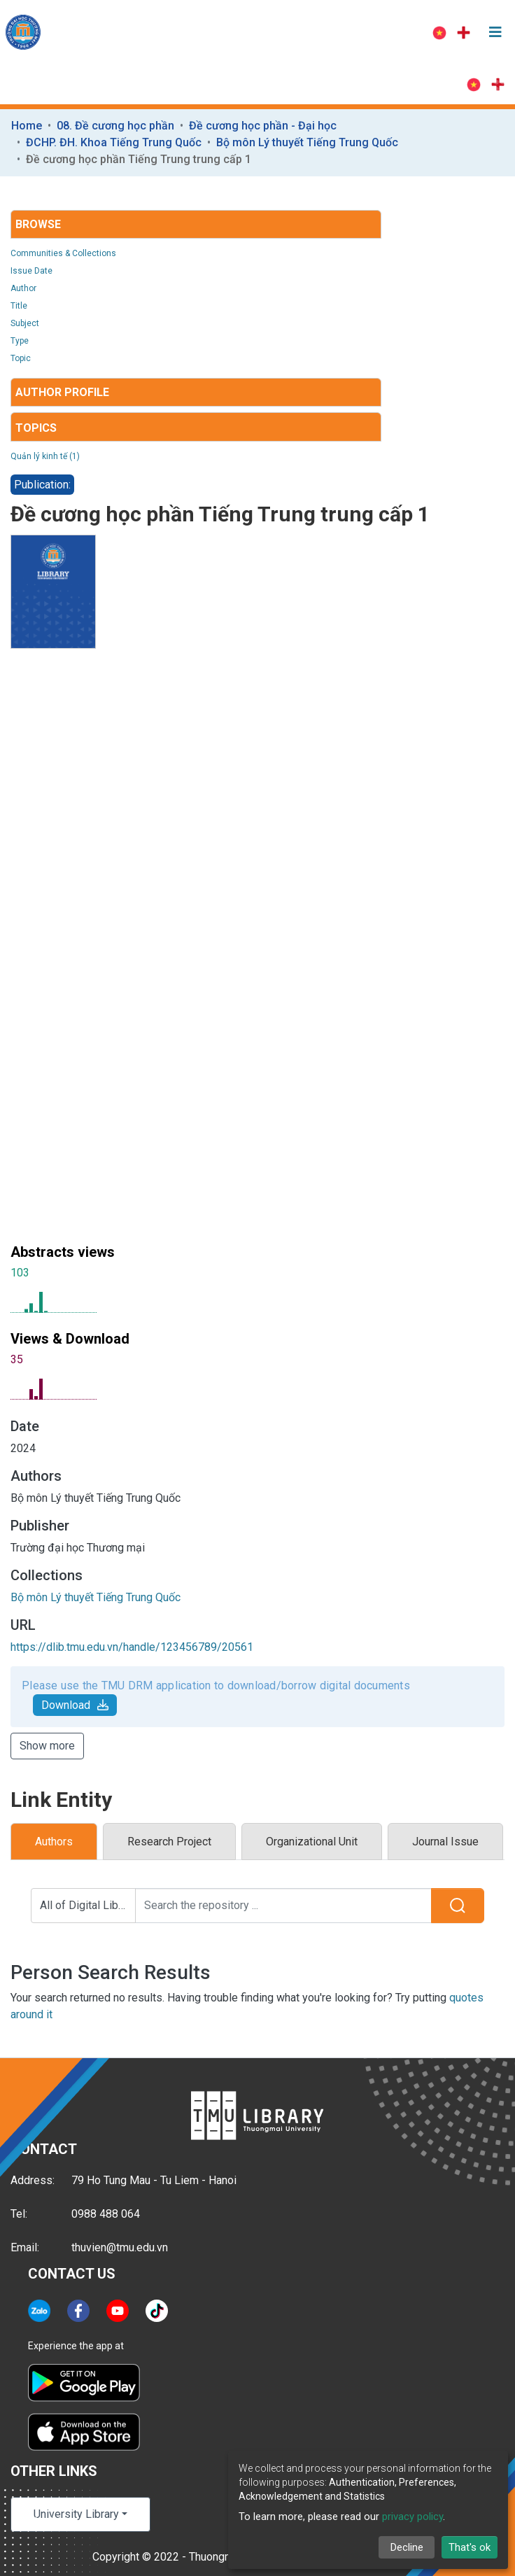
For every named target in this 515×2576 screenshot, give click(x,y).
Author (23, 288)
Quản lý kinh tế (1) (45, 456)
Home (26, 125)
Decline (406, 2547)
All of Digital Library (88, 1905)
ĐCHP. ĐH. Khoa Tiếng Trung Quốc (114, 142)
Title (18, 306)
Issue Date (31, 271)
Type (19, 341)
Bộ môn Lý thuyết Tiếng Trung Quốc (307, 142)
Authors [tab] (54, 1841)
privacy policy (412, 2516)
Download (74, 1705)
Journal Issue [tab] (445, 1841)
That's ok (470, 2547)
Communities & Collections (63, 253)
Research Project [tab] (169, 1841)
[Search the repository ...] (283, 1905)
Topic (20, 358)
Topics (36, 428)
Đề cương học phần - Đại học (263, 125)
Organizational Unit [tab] (312, 1841)
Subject (24, 323)
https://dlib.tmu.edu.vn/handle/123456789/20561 (131, 1647)
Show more (47, 1745)
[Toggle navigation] (495, 32)
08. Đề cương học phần (115, 125)
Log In (385, 32)
